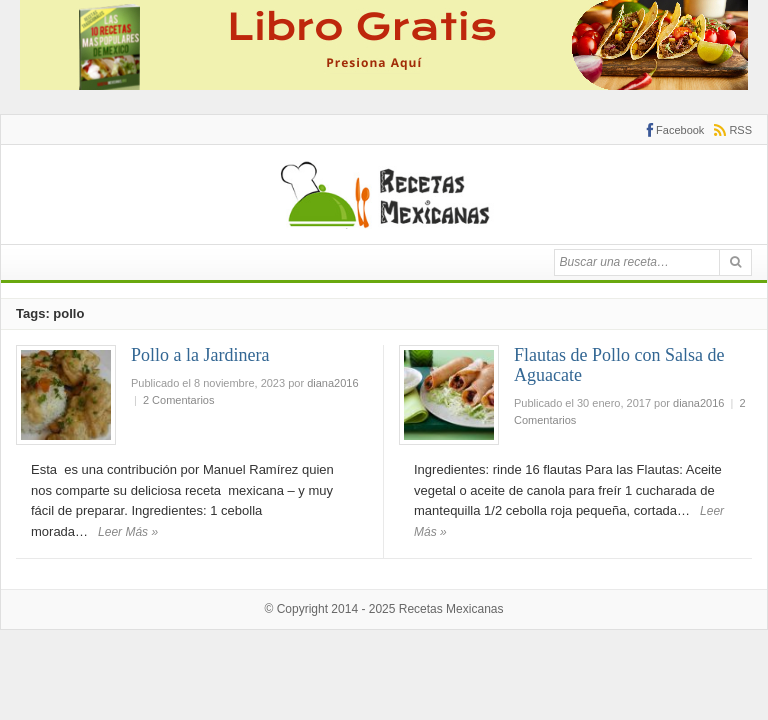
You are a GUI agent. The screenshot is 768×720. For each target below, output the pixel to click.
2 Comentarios (179, 400)
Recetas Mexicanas (451, 609)
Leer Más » (128, 532)
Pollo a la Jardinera (200, 355)
